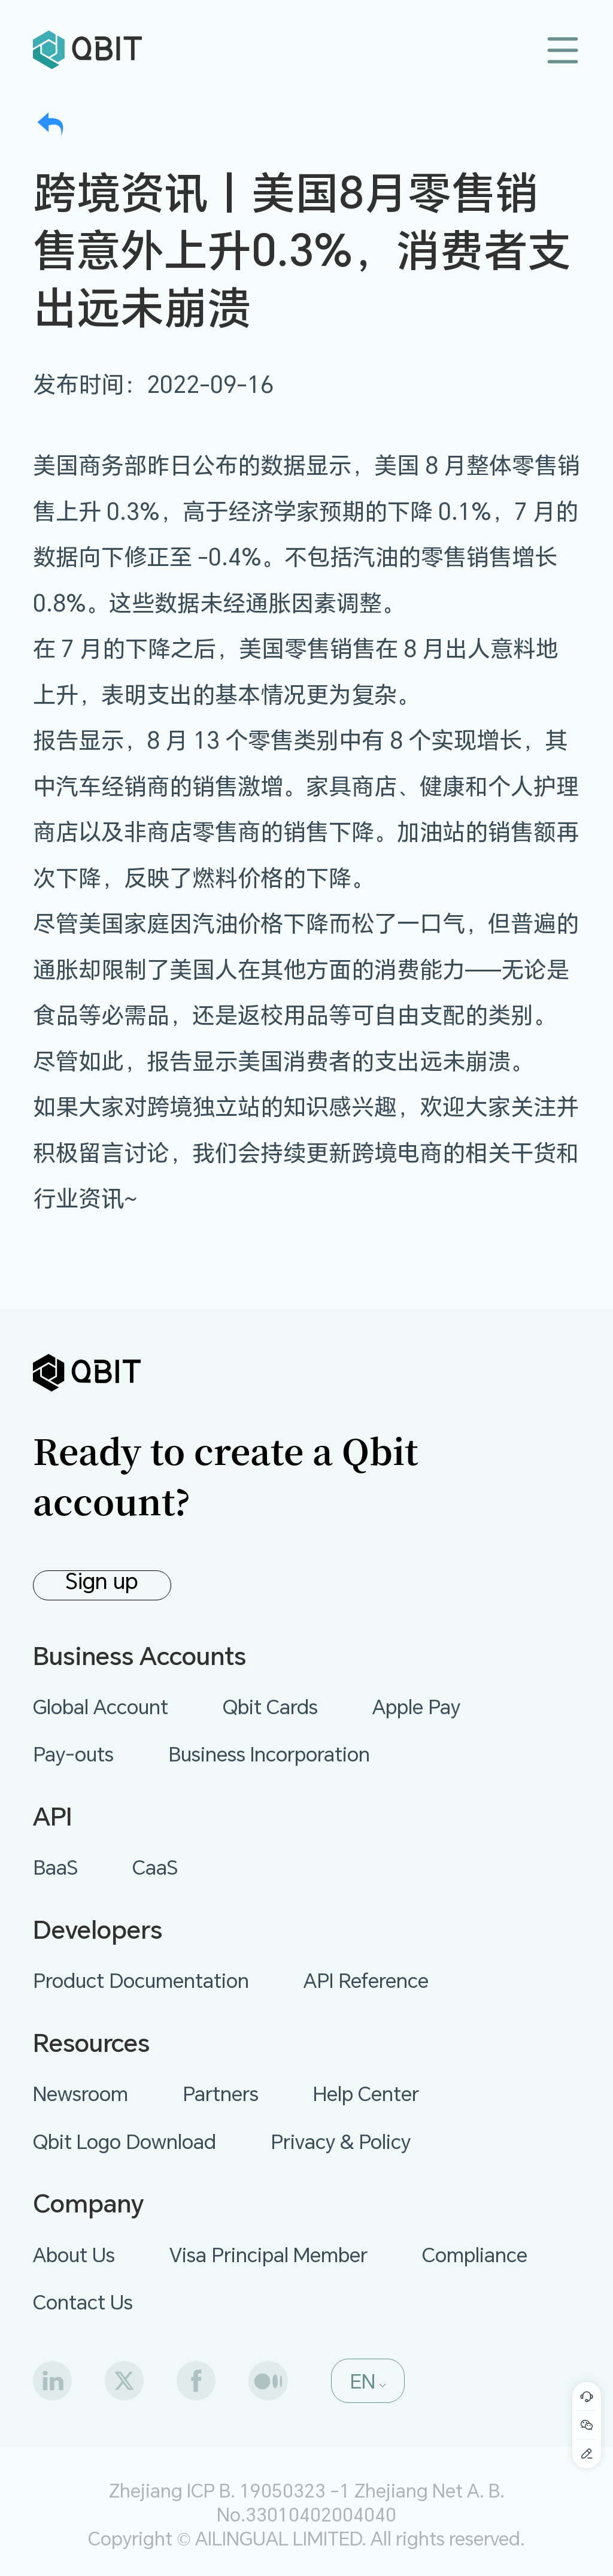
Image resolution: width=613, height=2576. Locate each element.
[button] (367, 2381)
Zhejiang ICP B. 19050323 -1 (229, 2490)
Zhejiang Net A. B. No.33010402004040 (361, 2502)
